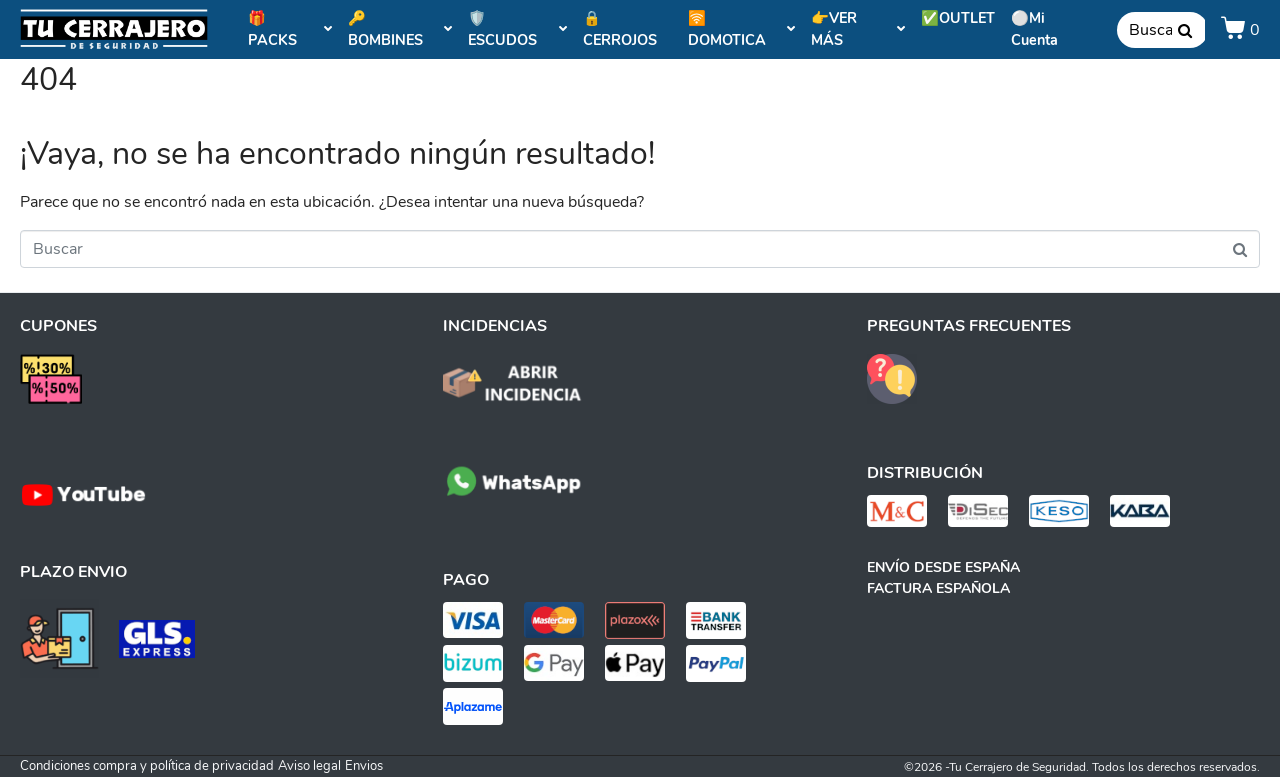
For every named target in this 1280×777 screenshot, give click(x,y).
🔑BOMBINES (400, 29)
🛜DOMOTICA (742, 29)
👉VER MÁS (858, 29)
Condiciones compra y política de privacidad (147, 766)
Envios (364, 766)
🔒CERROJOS (620, 29)
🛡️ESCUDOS (517, 29)
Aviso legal (309, 766)
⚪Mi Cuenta (1034, 29)
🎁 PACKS (290, 29)
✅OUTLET (958, 18)
